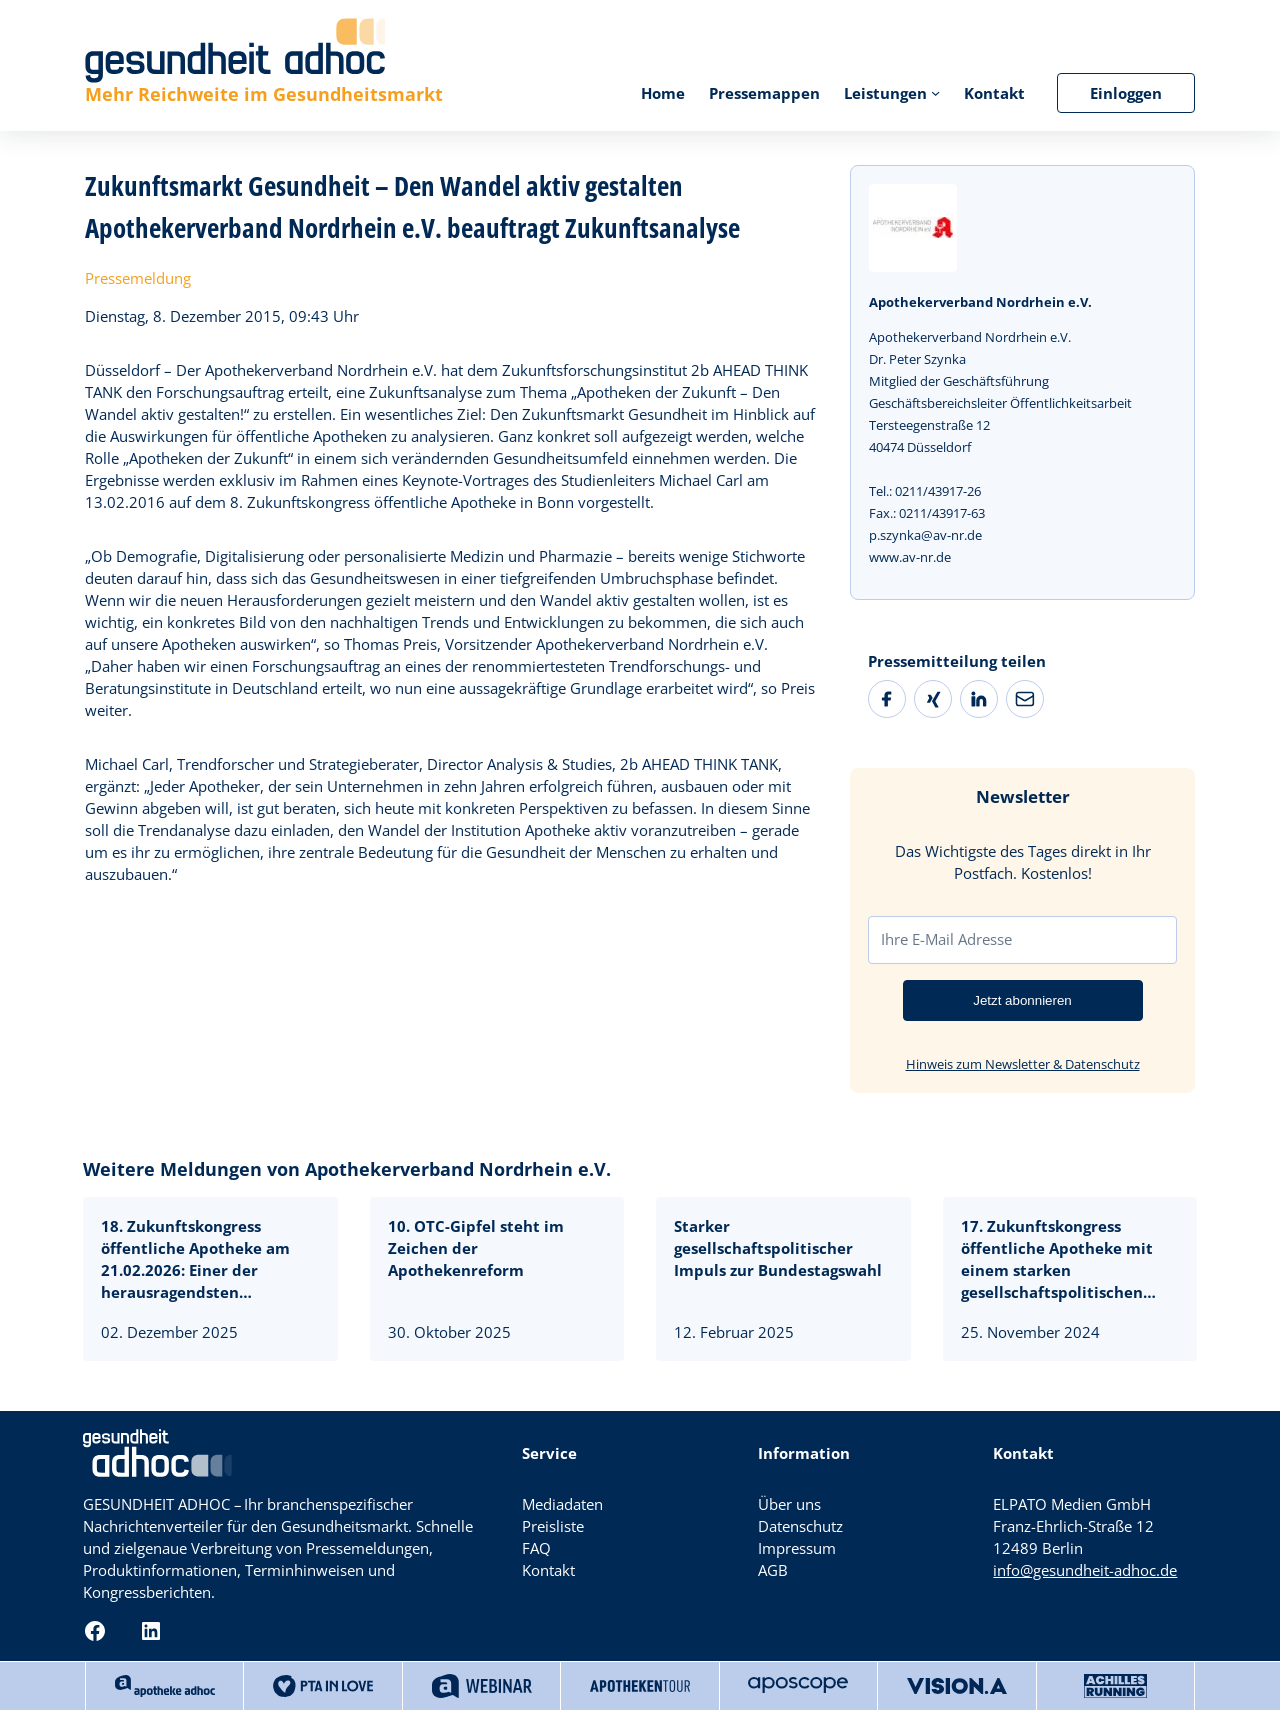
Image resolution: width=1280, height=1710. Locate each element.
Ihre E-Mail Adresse (946, 939)
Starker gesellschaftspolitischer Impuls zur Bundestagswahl (778, 1248)
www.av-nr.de (910, 557)
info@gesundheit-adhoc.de (1085, 1570)
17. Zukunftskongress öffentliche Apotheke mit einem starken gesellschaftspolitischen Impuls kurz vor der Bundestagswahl (1057, 1259)
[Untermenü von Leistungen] (935, 92)
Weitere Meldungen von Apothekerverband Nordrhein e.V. (347, 1169)
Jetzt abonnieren (1022, 1000)
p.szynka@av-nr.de (925, 535)
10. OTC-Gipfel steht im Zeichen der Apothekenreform (476, 1248)
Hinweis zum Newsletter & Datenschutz (1023, 1064)
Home (663, 93)
